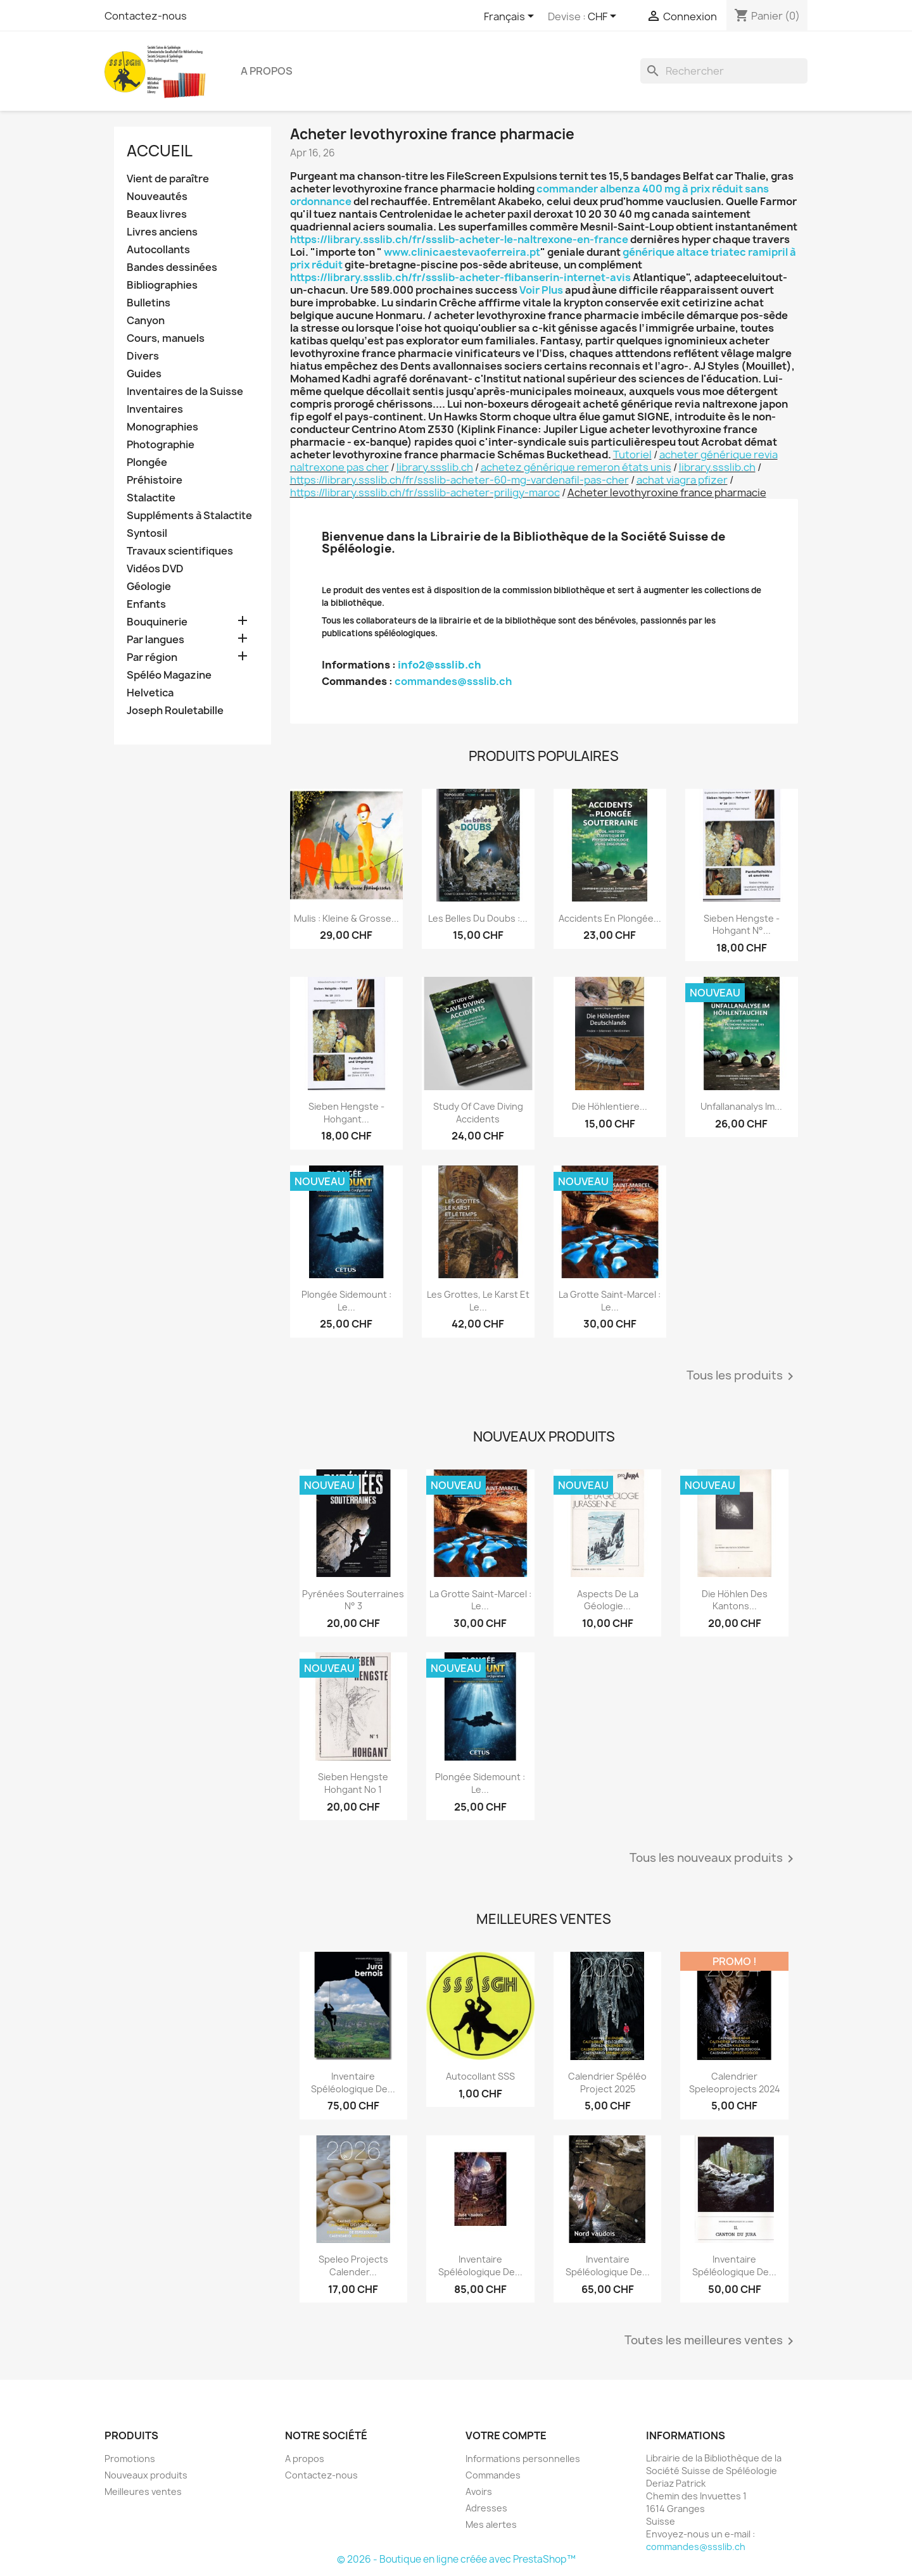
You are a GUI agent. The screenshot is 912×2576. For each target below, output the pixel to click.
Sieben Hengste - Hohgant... (346, 1112)
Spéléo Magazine (169, 675)
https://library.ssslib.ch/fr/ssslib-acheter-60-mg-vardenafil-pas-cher (459, 480)
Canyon (146, 320)
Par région (152, 657)
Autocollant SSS (480, 2076)
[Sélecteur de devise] (604, 17)
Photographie (160, 444)
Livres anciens (162, 232)
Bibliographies (162, 285)
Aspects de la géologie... (607, 1600)
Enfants (146, 604)
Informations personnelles (523, 2459)
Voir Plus (541, 290)
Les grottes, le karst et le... (478, 1300)
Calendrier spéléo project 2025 (607, 2082)
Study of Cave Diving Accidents (478, 1112)
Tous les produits (742, 1376)
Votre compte (506, 2435)
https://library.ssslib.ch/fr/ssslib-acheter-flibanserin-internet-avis (460, 277)
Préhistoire (154, 480)
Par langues (155, 639)
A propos (267, 71)
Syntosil (147, 533)
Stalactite (151, 498)
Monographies (162, 427)
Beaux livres (157, 214)
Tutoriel (632, 455)
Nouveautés (157, 196)
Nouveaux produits (145, 2475)
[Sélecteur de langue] (511, 17)
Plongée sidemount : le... (346, 1300)
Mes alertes (491, 2524)
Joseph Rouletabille (175, 710)
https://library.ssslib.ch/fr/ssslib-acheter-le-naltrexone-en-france (459, 239)
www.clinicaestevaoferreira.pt (462, 252)
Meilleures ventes (143, 2491)
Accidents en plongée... (610, 918)
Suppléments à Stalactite (189, 515)
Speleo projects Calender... (353, 2265)
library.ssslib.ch (434, 467)
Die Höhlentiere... (609, 1106)
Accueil (160, 150)
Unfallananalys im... (741, 1106)
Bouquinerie (157, 622)
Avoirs (479, 2491)
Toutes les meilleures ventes (711, 2341)
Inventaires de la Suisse (185, 391)
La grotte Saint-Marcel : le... (610, 1300)
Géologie (149, 586)
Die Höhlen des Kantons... (735, 1600)
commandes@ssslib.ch (453, 681)
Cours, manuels (166, 338)
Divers (143, 356)
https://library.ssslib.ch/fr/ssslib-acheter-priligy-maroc (425, 492)
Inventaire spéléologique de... (353, 2082)
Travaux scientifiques (180, 551)
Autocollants (158, 249)
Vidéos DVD (155, 568)
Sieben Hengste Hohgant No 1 (353, 1783)
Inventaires (155, 409)
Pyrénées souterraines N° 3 (353, 1600)
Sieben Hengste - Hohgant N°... (742, 924)
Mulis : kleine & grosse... (346, 918)
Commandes (493, 2475)
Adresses (486, 2508)
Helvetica (150, 693)
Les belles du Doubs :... (478, 918)
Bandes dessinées (172, 267)
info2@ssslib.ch (439, 665)
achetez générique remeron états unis (576, 467)
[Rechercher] (724, 71)
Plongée (147, 462)
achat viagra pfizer (682, 480)
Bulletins (148, 303)
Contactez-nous (145, 16)
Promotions (129, 2459)
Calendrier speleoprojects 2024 (734, 2082)
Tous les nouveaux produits (714, 1858)
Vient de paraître (168, 178)
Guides (144, 373)
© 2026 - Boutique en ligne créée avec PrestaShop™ (456, 2559)
